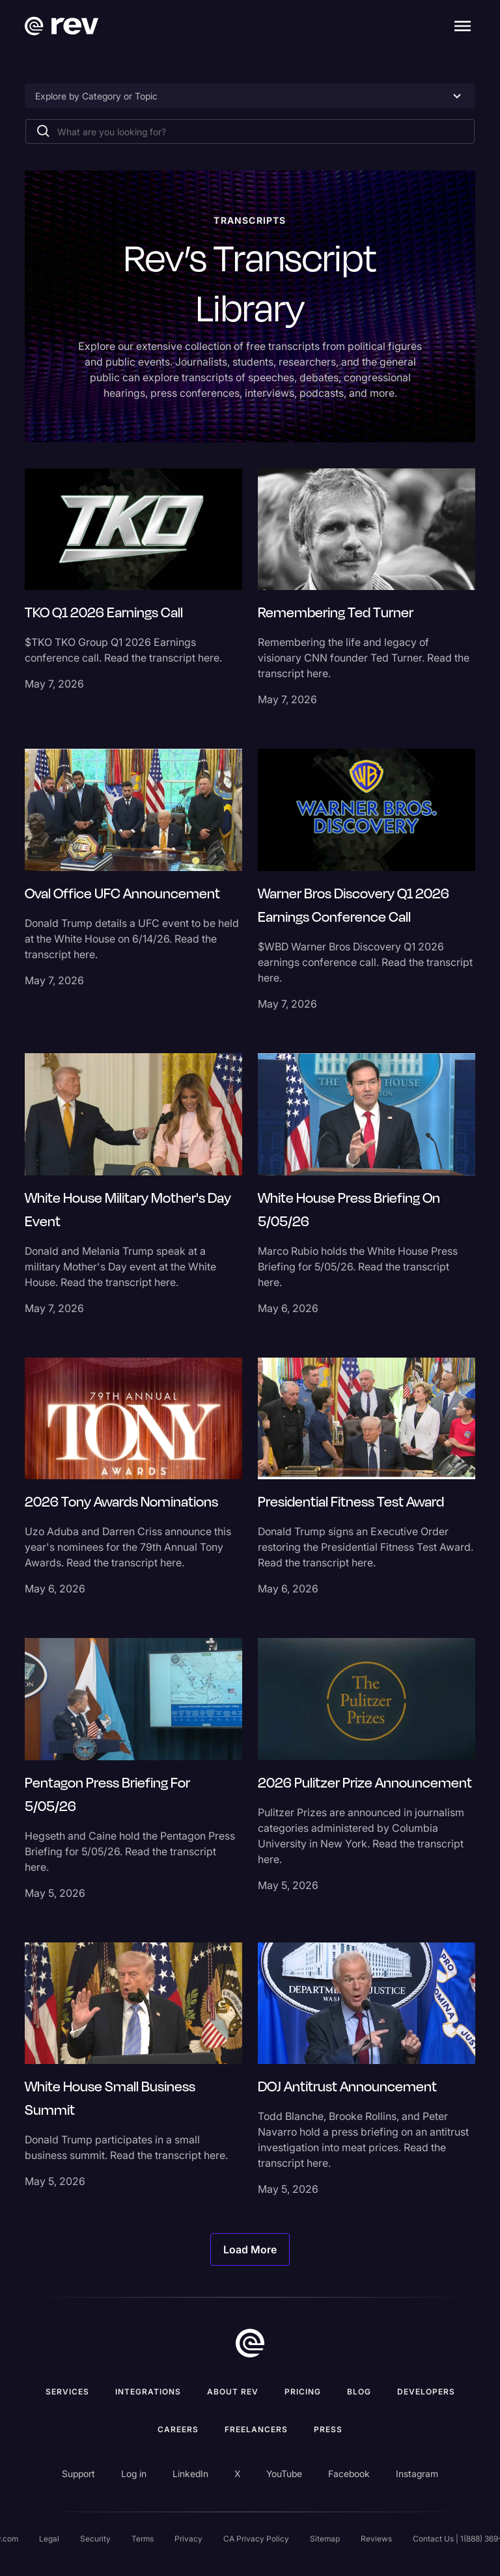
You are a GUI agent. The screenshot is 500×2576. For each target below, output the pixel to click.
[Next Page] (250, 2249)
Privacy (188, 2538)
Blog (359, 2391)
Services (67, 2391)
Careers (178, 2429)
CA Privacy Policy (256, 2538)
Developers (426, 2391)
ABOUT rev (232, 2391)
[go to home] (250, 2343)
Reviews (376, 2538)
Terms (143, 2538)
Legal (49, 2538)
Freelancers (256, 2429)
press (328, 2429)
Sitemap (325, 2538)
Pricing (303, 2391)
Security (95, 2538)
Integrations (148, 2391)
